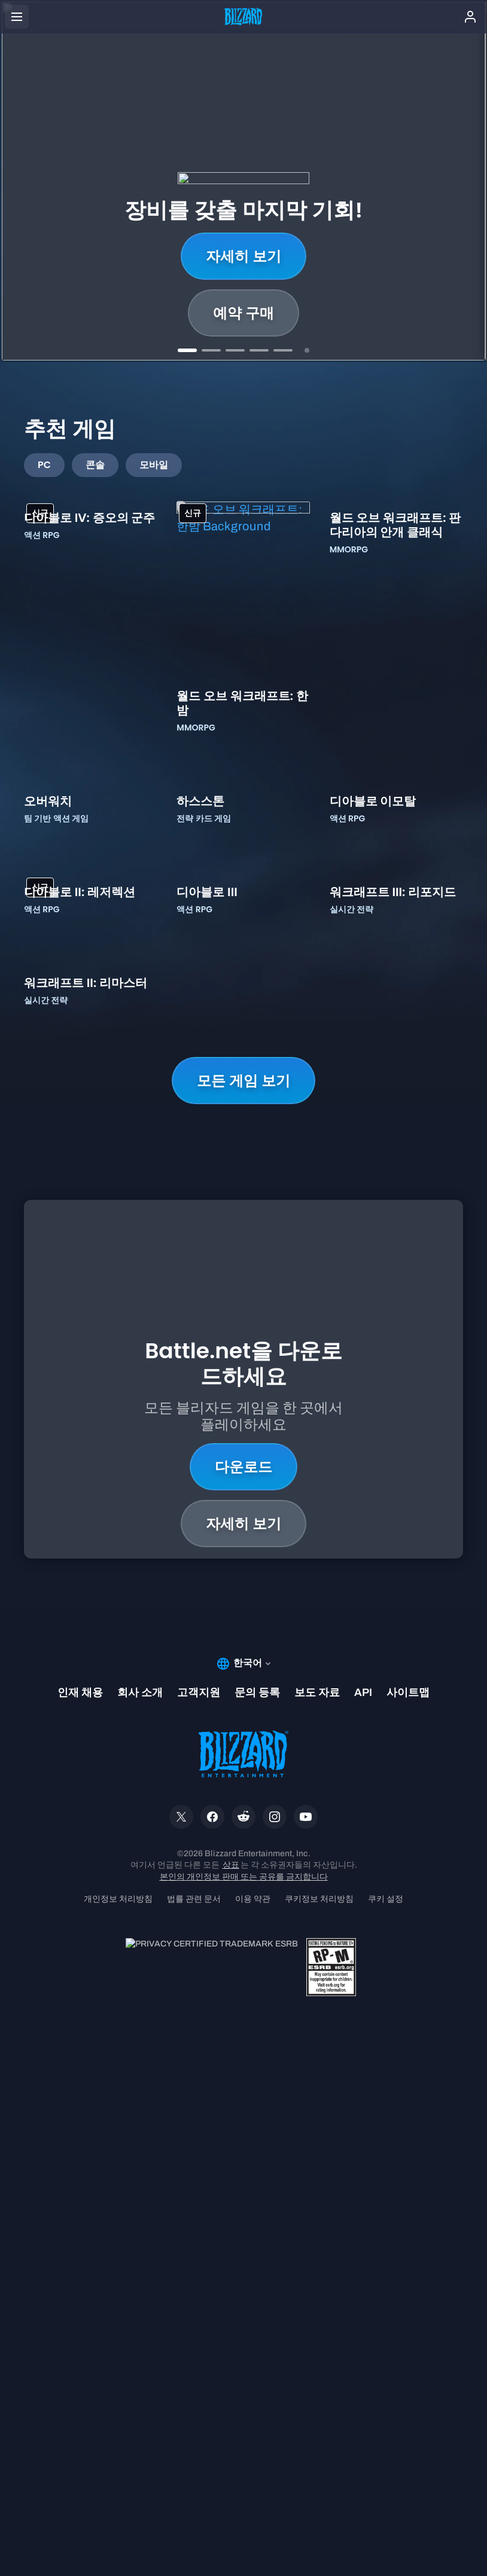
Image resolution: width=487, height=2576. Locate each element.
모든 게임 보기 (243, 1614)
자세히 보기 (243, 256)
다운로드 (243, 1950)
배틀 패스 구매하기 (243, 313)
